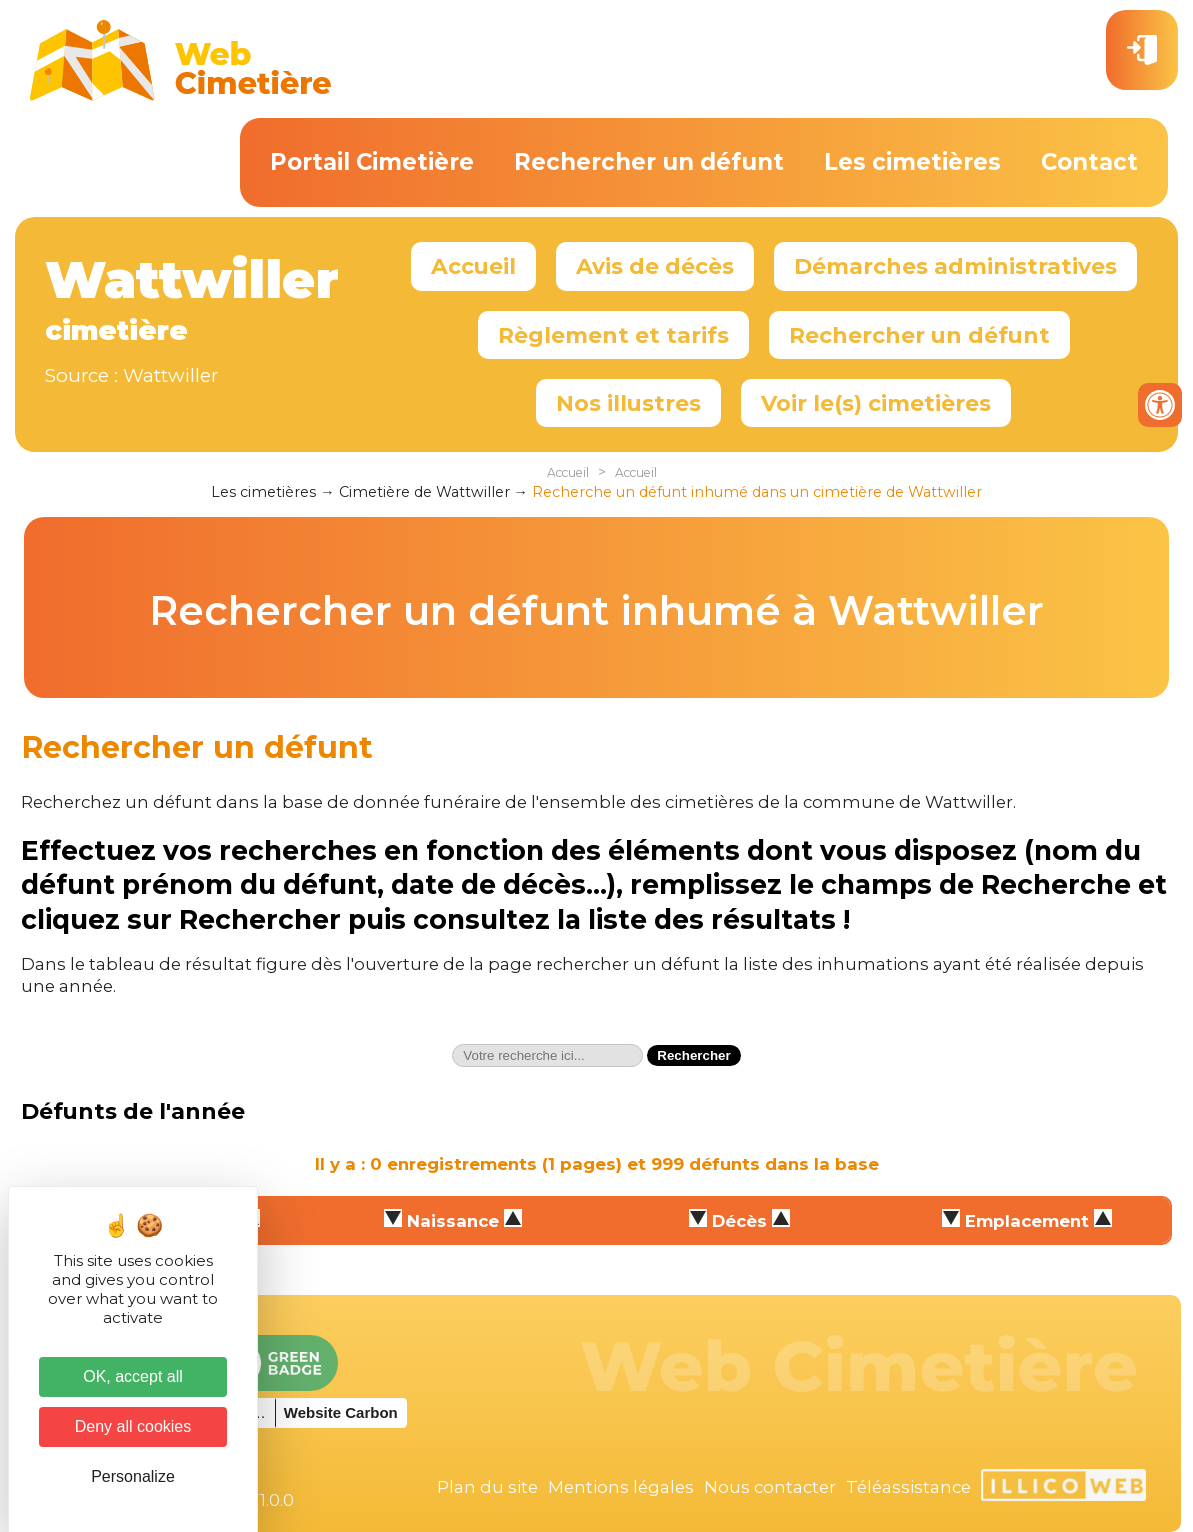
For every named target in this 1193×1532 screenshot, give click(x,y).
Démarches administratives (955, 266)
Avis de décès (655, 266)
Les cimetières (912, 162)
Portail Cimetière (372, 162)
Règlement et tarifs (613, 335)
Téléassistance (908, 1487)
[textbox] (547, 1055)
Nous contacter (770, 1487)
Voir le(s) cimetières (876, 403)
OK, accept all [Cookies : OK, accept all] (133, 1376)
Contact (1089, 162)
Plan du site (487, 1487)
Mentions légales (621, 1487)
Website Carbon (341, 1412)
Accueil (473, 266)
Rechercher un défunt (649, 162)
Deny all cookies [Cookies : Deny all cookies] (133, 1426)
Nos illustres (628, 403)
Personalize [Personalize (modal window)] (133, 1476)
